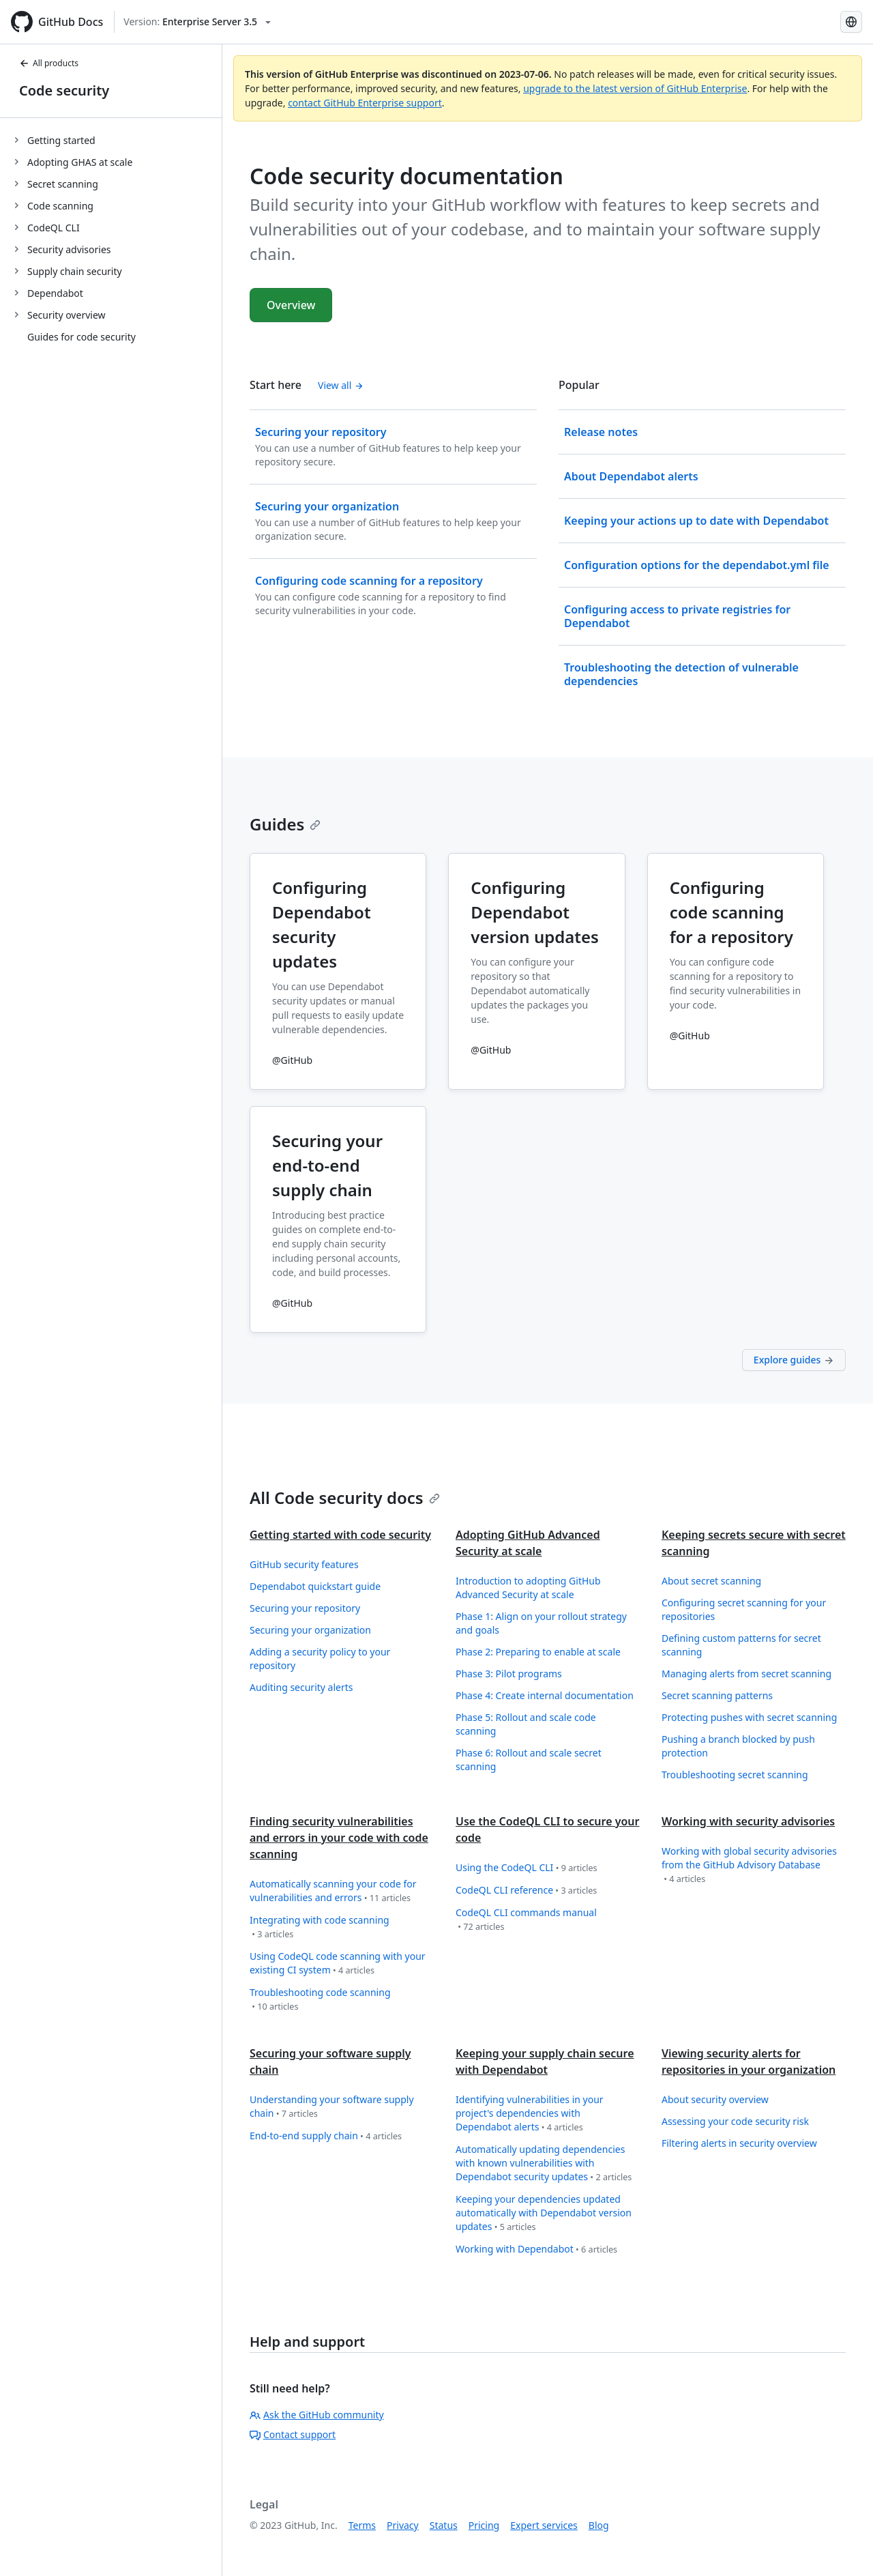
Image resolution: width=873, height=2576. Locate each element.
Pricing (484, 2525)
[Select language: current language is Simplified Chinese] (851, 22)
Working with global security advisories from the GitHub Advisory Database (749, 1865)
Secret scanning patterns (717, 1695)
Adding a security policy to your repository (320, 1658)
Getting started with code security (340, 1534)
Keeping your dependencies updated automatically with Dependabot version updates (544, 2213)
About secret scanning (711, 1580)
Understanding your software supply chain (332, 2107)
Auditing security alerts (301, 1687)
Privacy (403, 2525)
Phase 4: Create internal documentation (545, 1695)
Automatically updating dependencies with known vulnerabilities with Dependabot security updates (544, 2163)
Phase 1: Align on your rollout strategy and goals (541, 1623)
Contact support (293, 2434)
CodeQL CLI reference (526, 1890)
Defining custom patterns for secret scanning (741, 1645)
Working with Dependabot (536, 2249)
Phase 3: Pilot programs (509, 1673)
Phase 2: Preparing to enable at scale (538, 1651)
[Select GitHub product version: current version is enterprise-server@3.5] (197, 22)
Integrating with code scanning (319, 1927)
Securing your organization (310, 1629)
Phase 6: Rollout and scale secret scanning (529, 1759)
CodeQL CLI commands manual (526, 1920)
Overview (291, 305)
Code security (64, 90)
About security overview (715, 2099)
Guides (285, 824)
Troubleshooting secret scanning (735, 1774)
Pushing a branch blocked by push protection (738, 1746)
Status (444, 2525)
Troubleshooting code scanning (320, 2000)
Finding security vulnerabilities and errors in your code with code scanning (339, 1838)
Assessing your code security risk (735, 2121)
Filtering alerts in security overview (739, 2143)
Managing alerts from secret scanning (746, 1673)
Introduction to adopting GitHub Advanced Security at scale (528, 1587)
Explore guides (794, 1359)
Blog (599, 2525)
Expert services (544, 2525)
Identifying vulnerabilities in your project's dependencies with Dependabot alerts (530, 2113)
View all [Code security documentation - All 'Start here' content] (341, 385)
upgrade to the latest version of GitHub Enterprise (635, 88)
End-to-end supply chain (326, 2136)
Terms (362, 2525)
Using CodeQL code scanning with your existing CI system (338, 1964)
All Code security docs (345, 1497)
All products (48, 63)
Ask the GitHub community (317, 2414)
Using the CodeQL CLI (526, 1868)
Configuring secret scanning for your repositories (744, 1609)
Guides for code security (81, 336)
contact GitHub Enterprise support (365, 102)
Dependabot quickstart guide (315, 1586)
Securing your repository (305, 1608)
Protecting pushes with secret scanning (749, 1717)
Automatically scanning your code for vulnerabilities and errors (333, 1891)
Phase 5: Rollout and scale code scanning (526, 1724)
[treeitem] (116, 140)
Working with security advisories (748, 1821)
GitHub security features (304, 1564)
